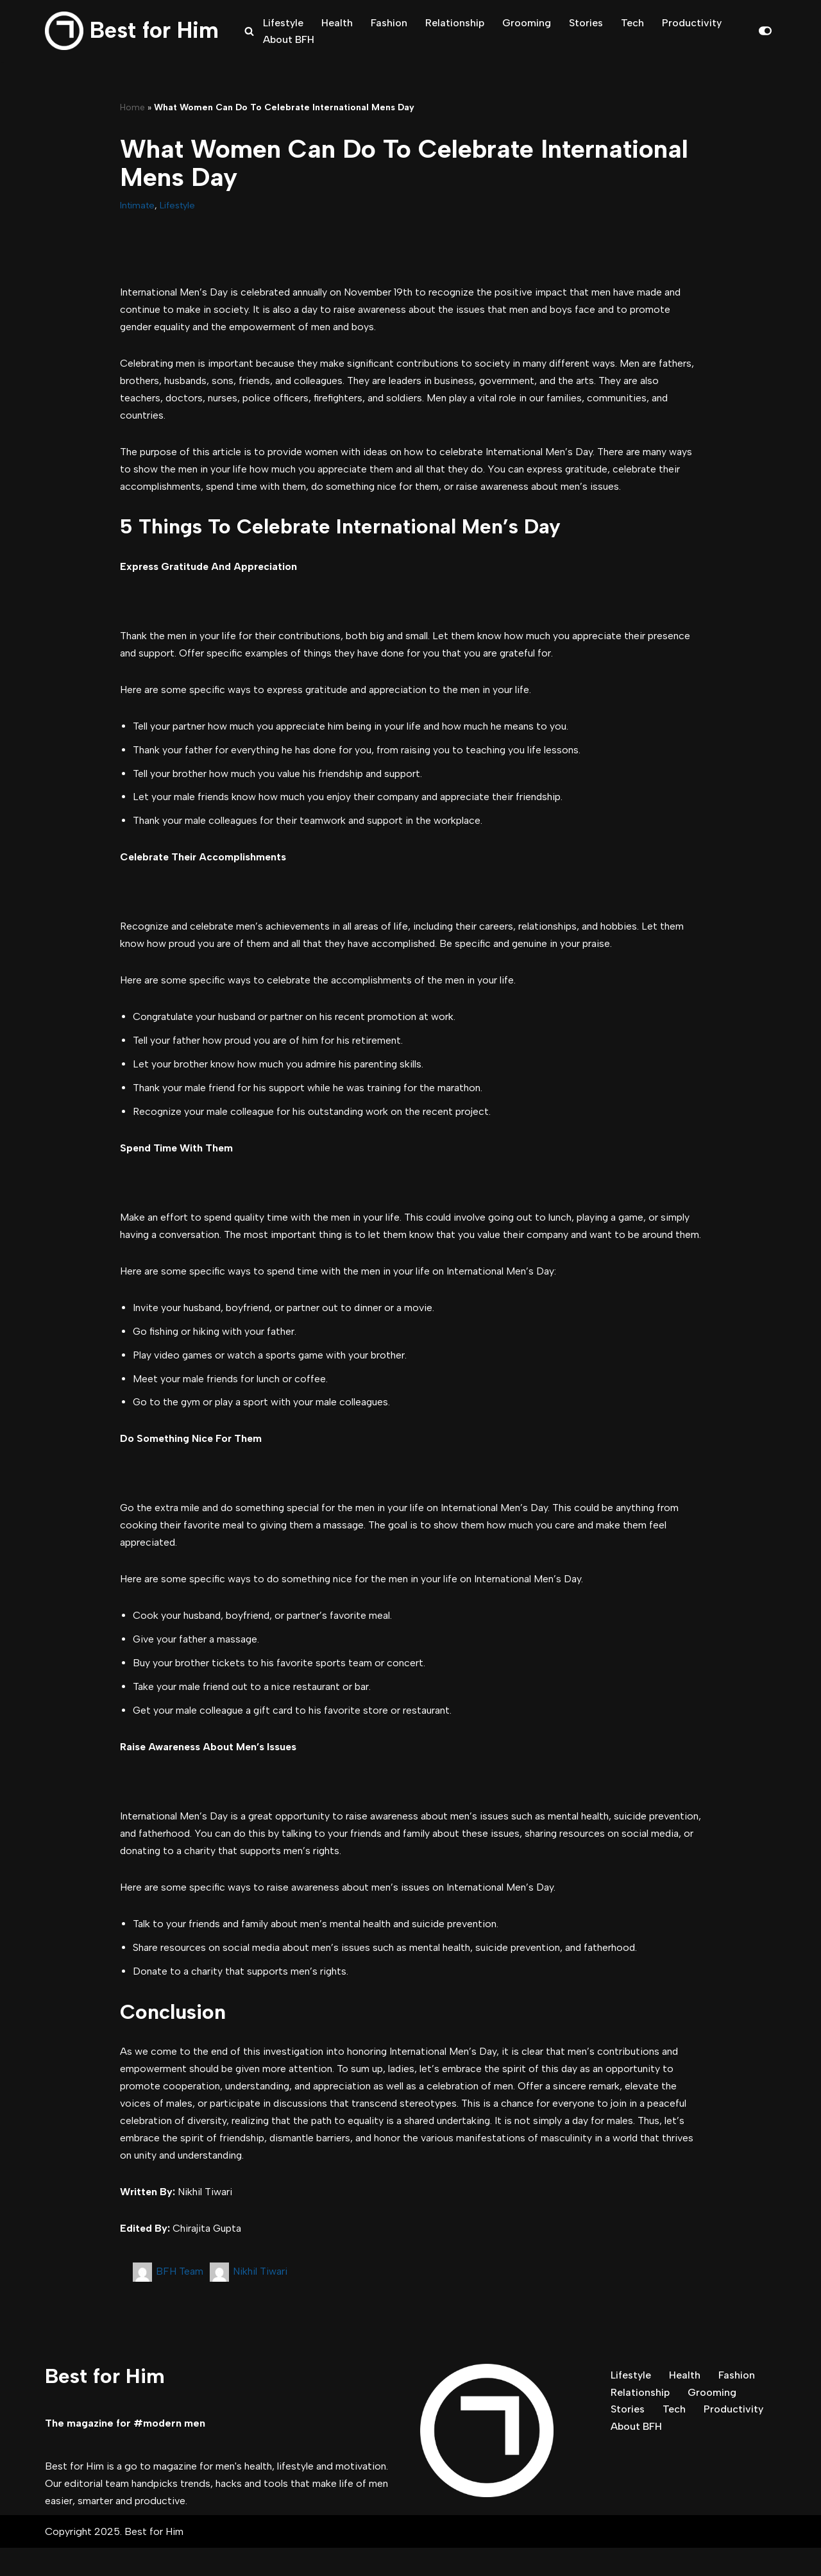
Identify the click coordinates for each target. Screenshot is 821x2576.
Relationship (455, 22)
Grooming (527, 22)
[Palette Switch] (765, 30)
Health (337, 22)
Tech (633, 22)
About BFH (289, 39)
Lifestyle (283, 22)
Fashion (389, 22)
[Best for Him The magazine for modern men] (132, 31)
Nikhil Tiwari (260, 2299)
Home (132, 107)
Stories (587, 22)
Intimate (137, 205)
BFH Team (179, 2299)
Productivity (692, 22)
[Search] (249, 31)
